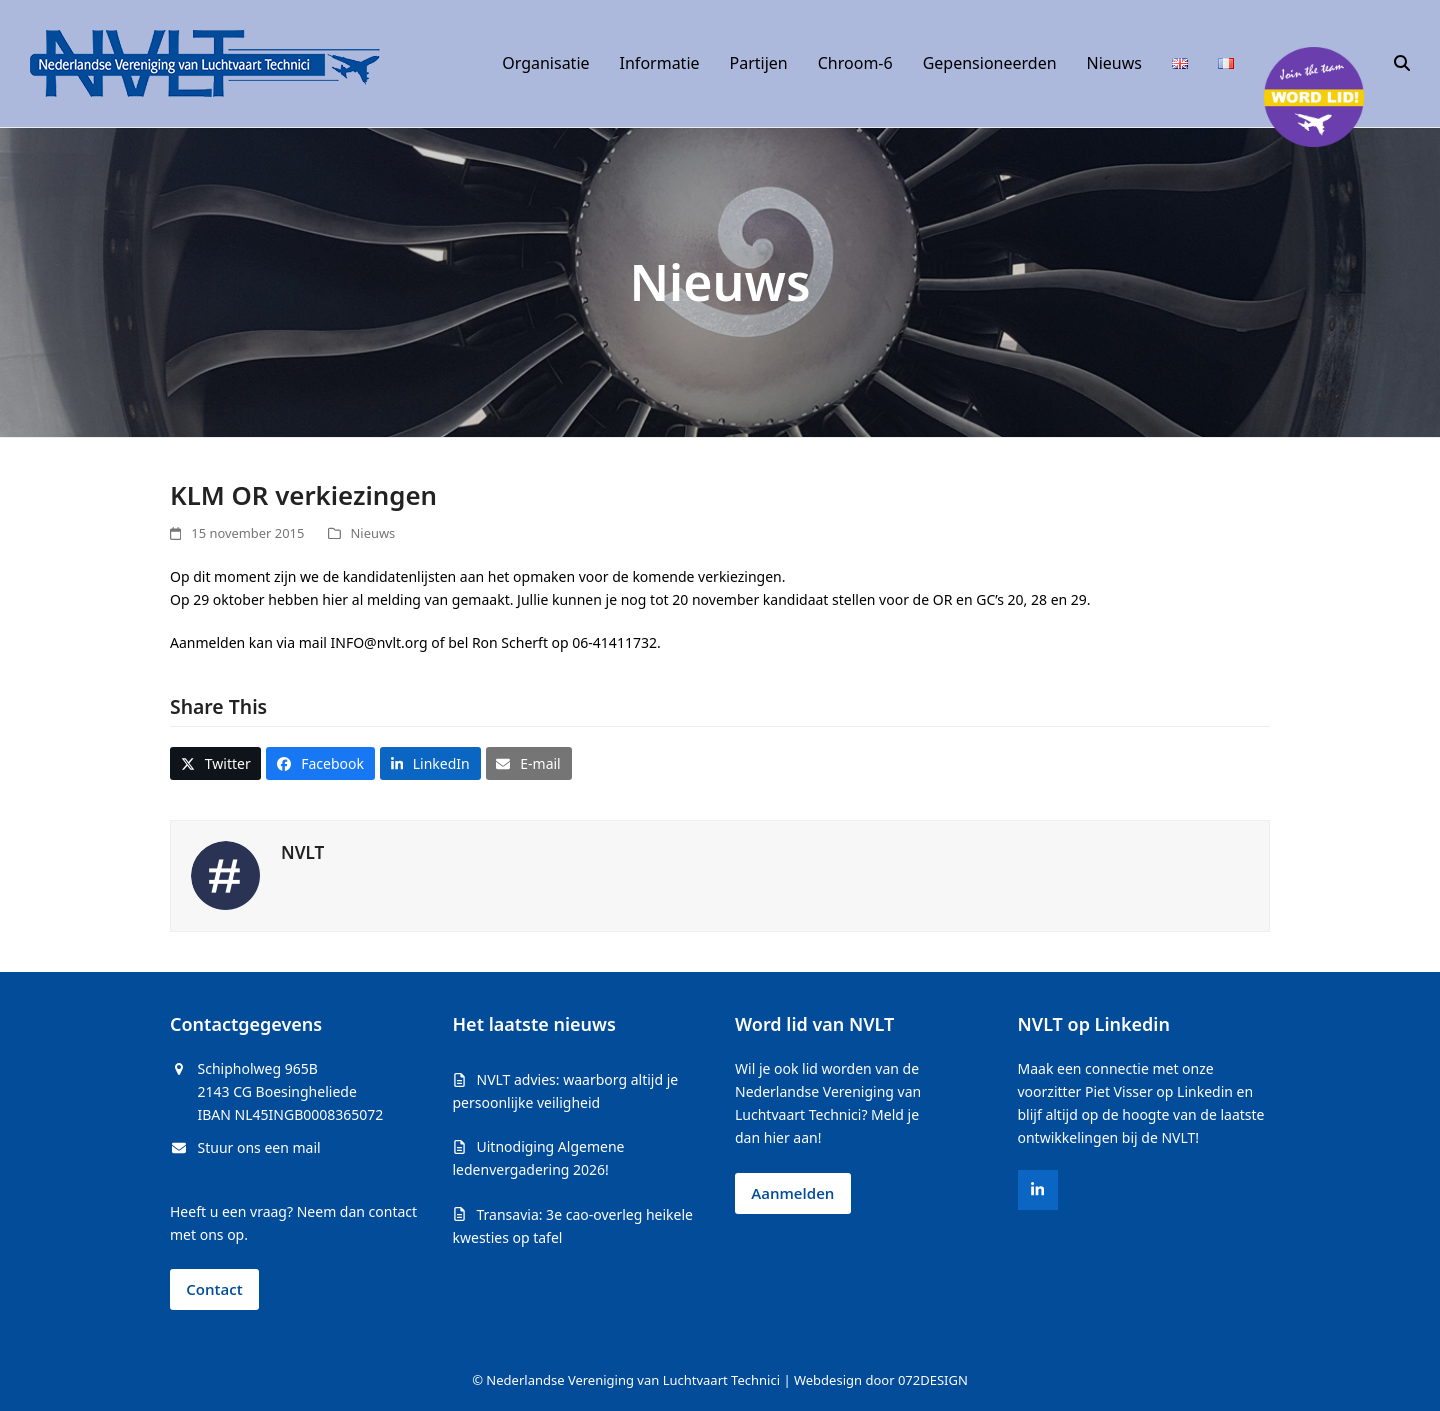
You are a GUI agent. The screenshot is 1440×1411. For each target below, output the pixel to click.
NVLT (302, 852)
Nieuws (373, 533)
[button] (1402, 64)
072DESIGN (933, 1380)
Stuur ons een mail (259, 1147)
